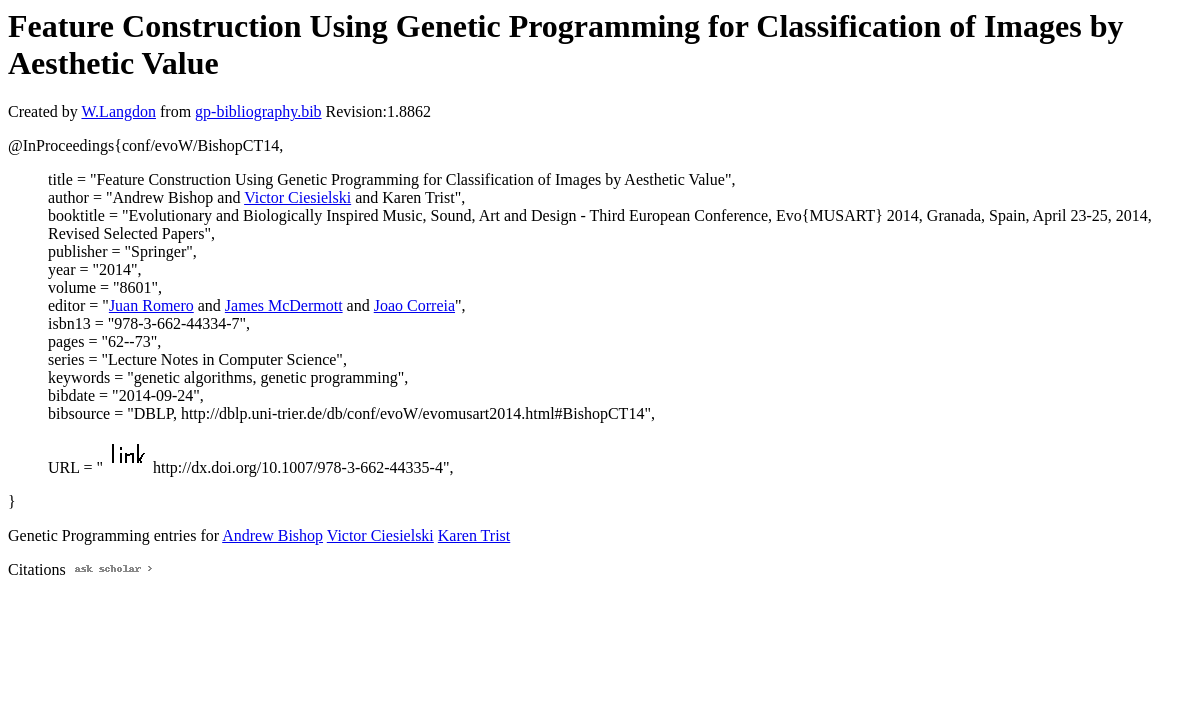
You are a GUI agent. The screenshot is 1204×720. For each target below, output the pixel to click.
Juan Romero (151, 305)
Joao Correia (414, 305)
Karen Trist (474, 535)
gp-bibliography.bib (258, 111)
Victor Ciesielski (297, 197)
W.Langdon (118, 111)
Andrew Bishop (272, 535)
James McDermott (284, 305)
